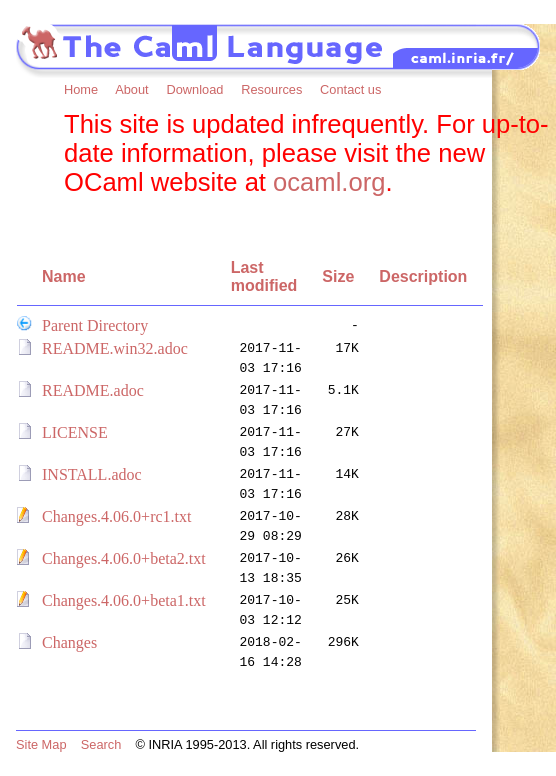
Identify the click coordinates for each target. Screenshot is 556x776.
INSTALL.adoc (92, 474)
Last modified (264, 276)
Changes (69, 642)
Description (423, 276)
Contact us (350, 89)
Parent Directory (95, 325)
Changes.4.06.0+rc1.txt (116, 516)
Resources (271, 89)
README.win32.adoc (115, 348)
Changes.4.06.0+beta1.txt (124, 600)
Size (338, 276)
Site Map (41, 744)
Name (64, 276)
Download (194, 89)
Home (81, 89)
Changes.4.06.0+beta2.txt (124, 558)
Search (101, 744)
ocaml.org (329, 182)
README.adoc (93, 390)
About (131, 89)
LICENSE (75, 432)
